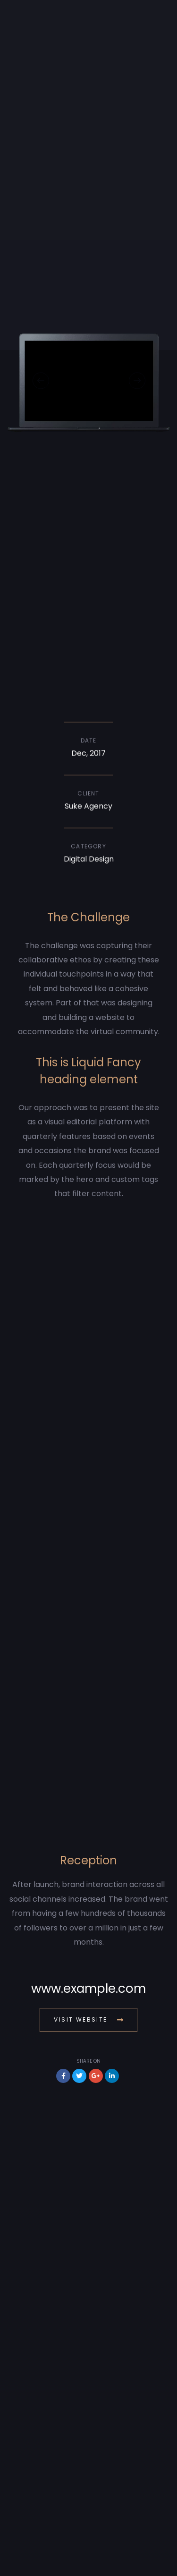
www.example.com (88, 1988)
